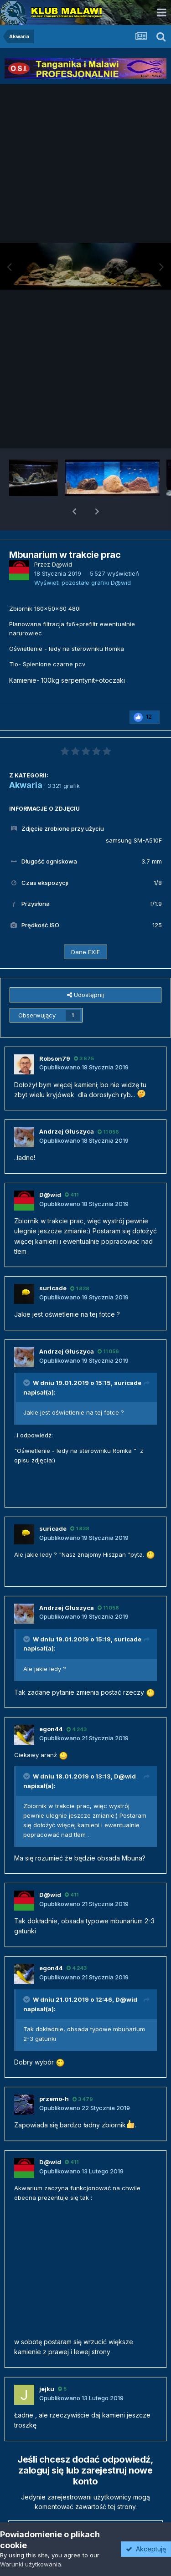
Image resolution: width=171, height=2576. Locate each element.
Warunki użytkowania (30, 2564)
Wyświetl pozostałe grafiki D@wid (82, 558)
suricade (127, 1359)
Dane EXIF (85, 928)
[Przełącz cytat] (27, 1359)
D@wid (125, 1752)
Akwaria (25, 761)
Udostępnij (85, 971)
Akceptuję (146, 2549)
